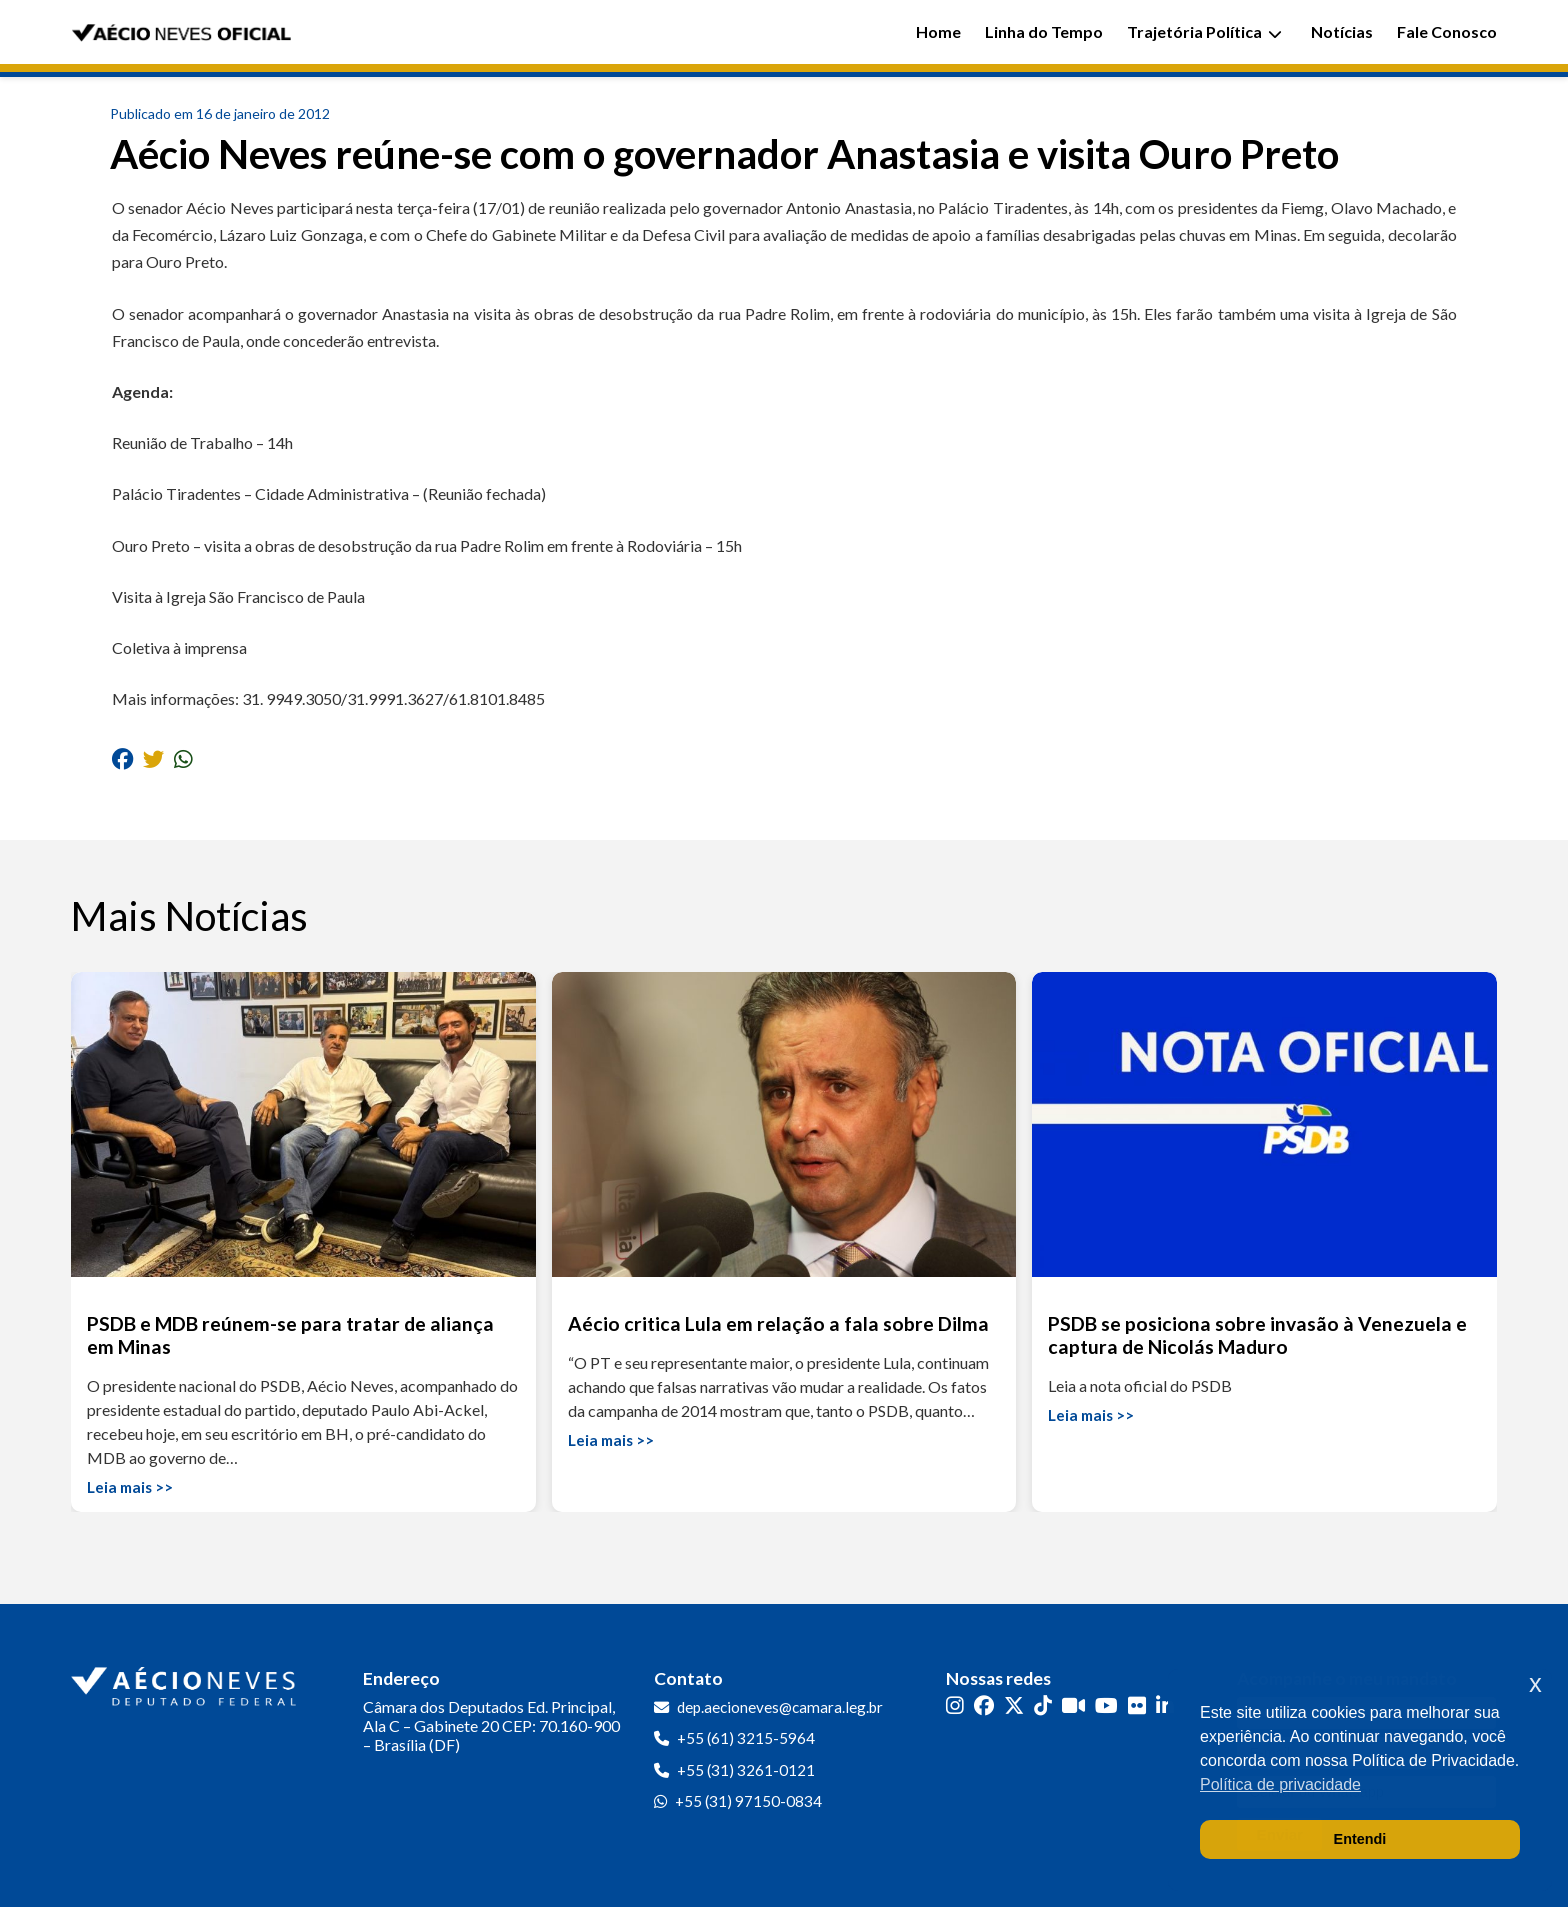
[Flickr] (1137, 1705)
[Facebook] (984, 1705)
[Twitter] (1014, 1705)
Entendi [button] (1360, 1839)
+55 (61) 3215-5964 (746, 1738)
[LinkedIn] (1165, 1705)
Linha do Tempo (1044, 31)
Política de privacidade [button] (1280, 1784)
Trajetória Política (1204, 31)
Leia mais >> (130, 1487)
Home (938, 31)
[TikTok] (1043, 1705)
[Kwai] (1073, 1705)
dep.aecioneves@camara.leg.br (780, 1707)
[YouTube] (1106, 1705)
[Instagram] (955, 1705)
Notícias (1342, 31)
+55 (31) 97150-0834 (748, 1801)
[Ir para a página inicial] (186, 1682)
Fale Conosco (1447, 31)
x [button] (1535, 1683)
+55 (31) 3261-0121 (746, 1770)
